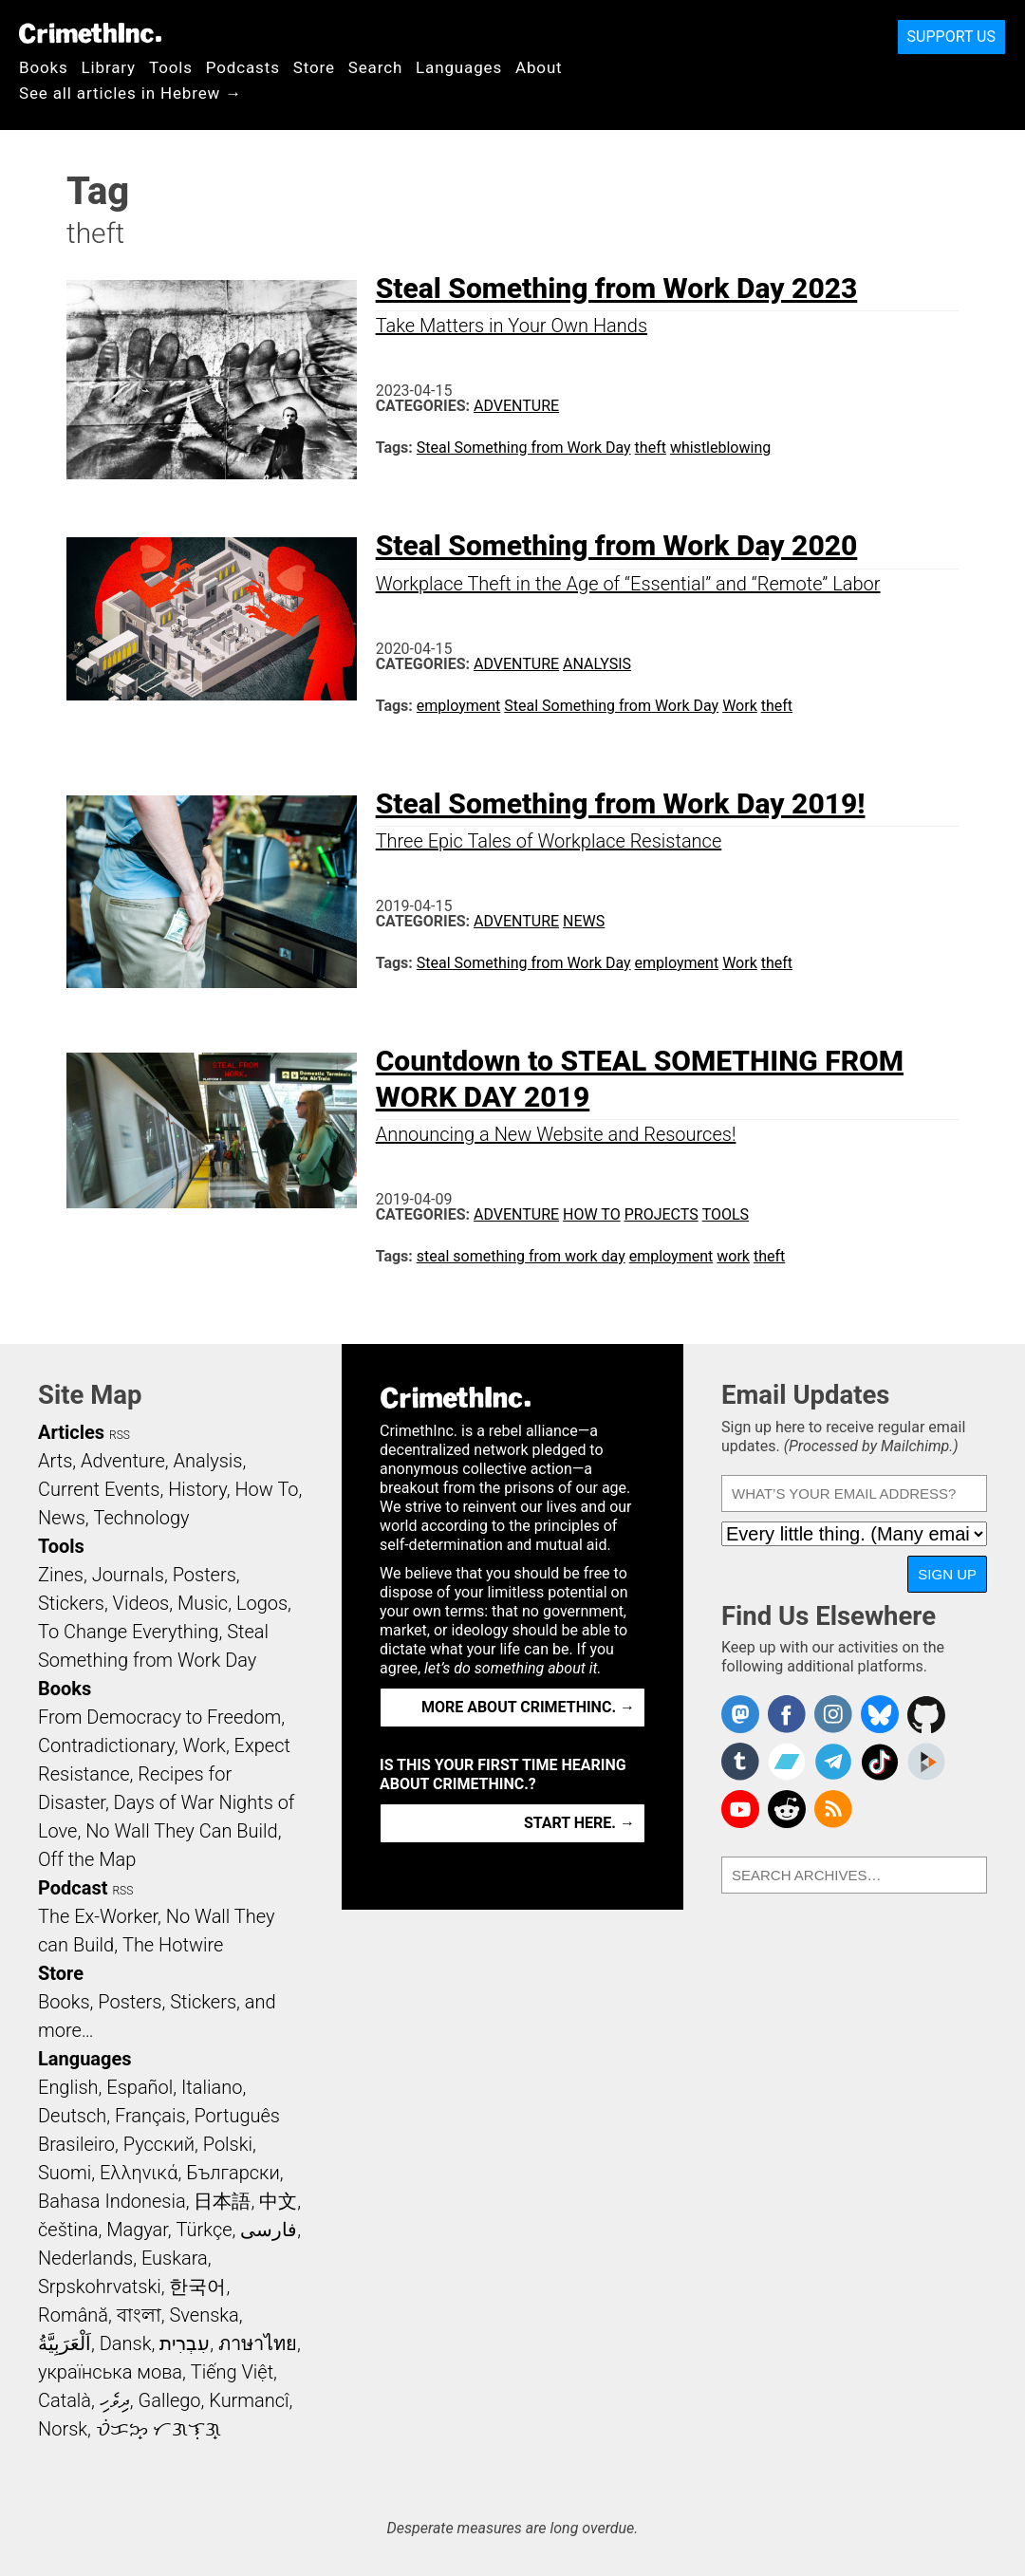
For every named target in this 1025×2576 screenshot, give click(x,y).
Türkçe (205, 2229)
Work (739, 706)
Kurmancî (249, 2400)
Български (233, 2172)
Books (43, 67)
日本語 (222, 2201)
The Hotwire (172, 1944)
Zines (61, 1574)
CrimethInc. (90, 33)
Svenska (204, 2315)
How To (592, 1214)
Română (73, 2315)
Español (139, 2087)
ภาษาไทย (257, 2343)
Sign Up (947, 1574)
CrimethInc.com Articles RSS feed (833, 1809)
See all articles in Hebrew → (130, 93)
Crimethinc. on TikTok (880, 1762)
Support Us (951, 37)
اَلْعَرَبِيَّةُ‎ (64, 2343)
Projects (661, 1214)
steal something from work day (521, 1256)
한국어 (197, 2286)
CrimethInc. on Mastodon (740, 1714)
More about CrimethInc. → (528, 1707)
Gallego (170, 2400)
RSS (119, 1435)
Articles (71, 1432)
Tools (171, 67)
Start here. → (579, 1823)
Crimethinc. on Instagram (833, 1714)
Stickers (71, 1603)
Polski (227, 2144)
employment (459, 706)
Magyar (137, 2229)
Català (64, 2400)
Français (150, 2115)
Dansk (126, 2343)
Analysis (597, 664)
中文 (278, 2201)
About (539, 67)
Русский (159, 2144)
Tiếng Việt (232, 2372)
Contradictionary (106, 1745)
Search (375, 67)
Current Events (98, 1489)
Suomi (64, 2172)
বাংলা (139, 2315)
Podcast (72, 1887)
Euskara (174, 2258)
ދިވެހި (115, 2400)
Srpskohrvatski (99, 2286)
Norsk (62, 2428)
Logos (262, 1603)
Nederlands (85, 2258)
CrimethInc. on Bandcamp (787, 1762)
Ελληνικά (138, 2172)
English (68, 2087)
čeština (68, 2229)
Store (314, 67)
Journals (128, 1574)
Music (202, 1603)
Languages (459, 67)
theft (650, 448)
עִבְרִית (184, 2343)
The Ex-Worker (98, 1916)
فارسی (268, 2229)
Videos (141, 1603)
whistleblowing (720, 448)
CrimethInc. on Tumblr (740, 1762)
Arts (55, 1460)
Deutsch (72, 2115)
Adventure (516, 406)
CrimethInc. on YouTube (740, 1809)
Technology (142, 1517)
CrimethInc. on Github (926, 1714)
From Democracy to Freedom (159, 1717)
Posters (204, 1574)
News (584, 921)
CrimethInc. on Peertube (926, 1762)
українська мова (110, 2372)
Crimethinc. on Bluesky (880, 1714)
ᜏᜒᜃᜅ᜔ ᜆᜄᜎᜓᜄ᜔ (158, 2428)
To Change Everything (128, 1631)
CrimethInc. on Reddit (787, 1809)
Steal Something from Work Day (524, 448)
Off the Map (87, 1859)
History (197, 1489)
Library (109, 67)
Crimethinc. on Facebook (787, 1714)
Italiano (211, 2087)
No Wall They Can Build (181, 1831)
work (733, 1256)
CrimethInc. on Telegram (833, 1762)
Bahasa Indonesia (112, 2201)
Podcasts (243, 67)
